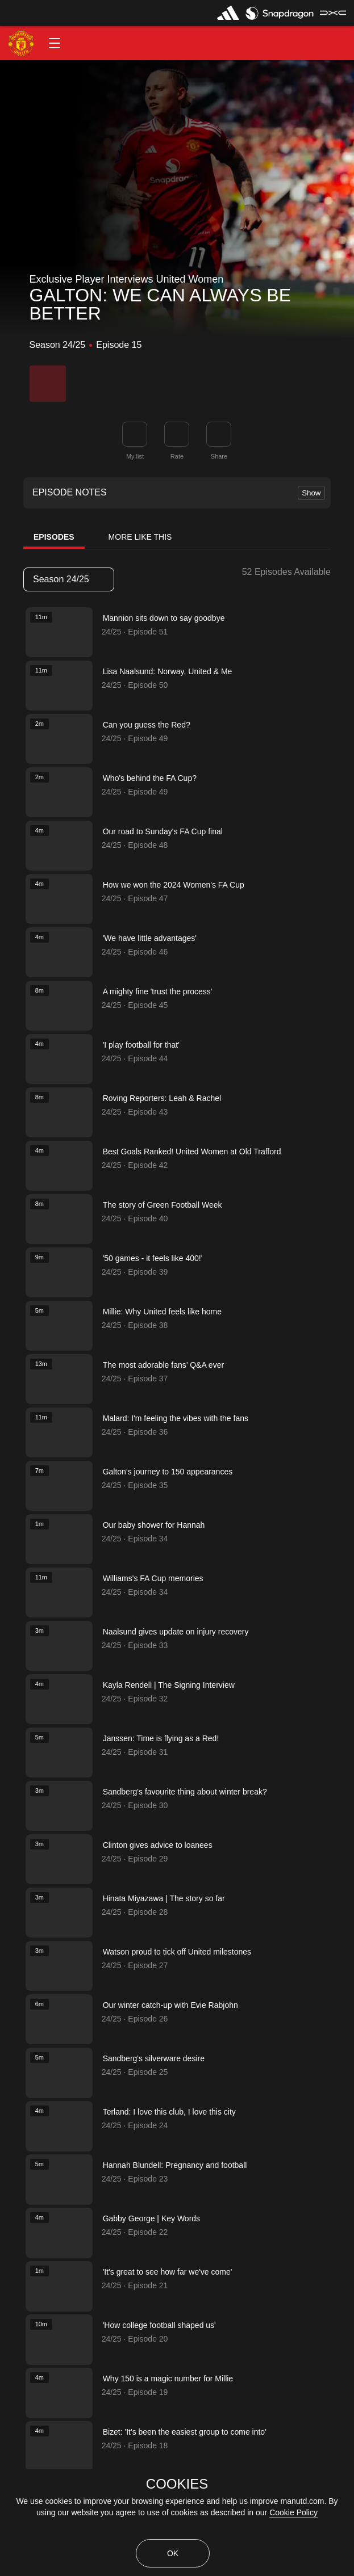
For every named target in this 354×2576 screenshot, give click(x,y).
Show (311, 493)
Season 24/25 (68, 579)
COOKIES (177, 2484)
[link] (218, 434)
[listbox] (68, 579)
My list (135, 456)
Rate (177, 456)
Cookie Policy (293, 2512)
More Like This (140, 536)
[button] (54, 43)
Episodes (54, 536)
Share (219, 456)
